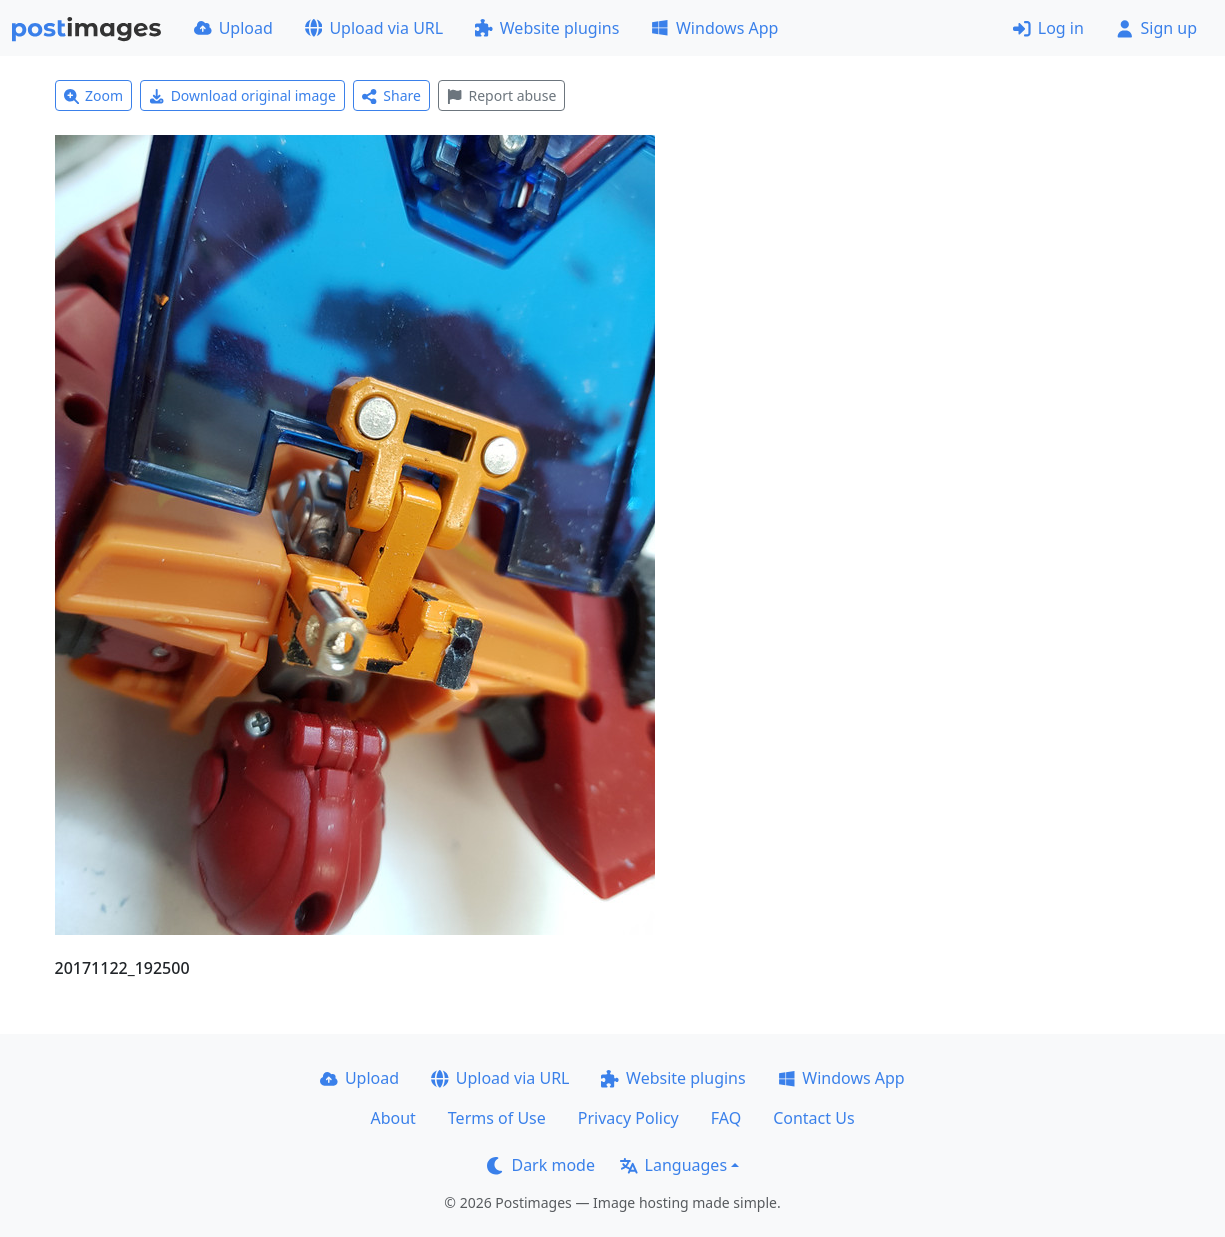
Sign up (1156, 28)
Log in (1048, 28)
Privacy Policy (628, 1118)
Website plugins (547, 28)
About (392, 1118)
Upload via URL (374, 28)
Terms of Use (497, 1118)
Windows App (714, 28)
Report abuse (501, 95)
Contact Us (813, 1118)
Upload (233, 28)
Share (391, 95)
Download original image (242, 95)
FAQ (726, 1118)
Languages (673, 1165)
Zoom (94, 95)
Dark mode (541, 1165)
